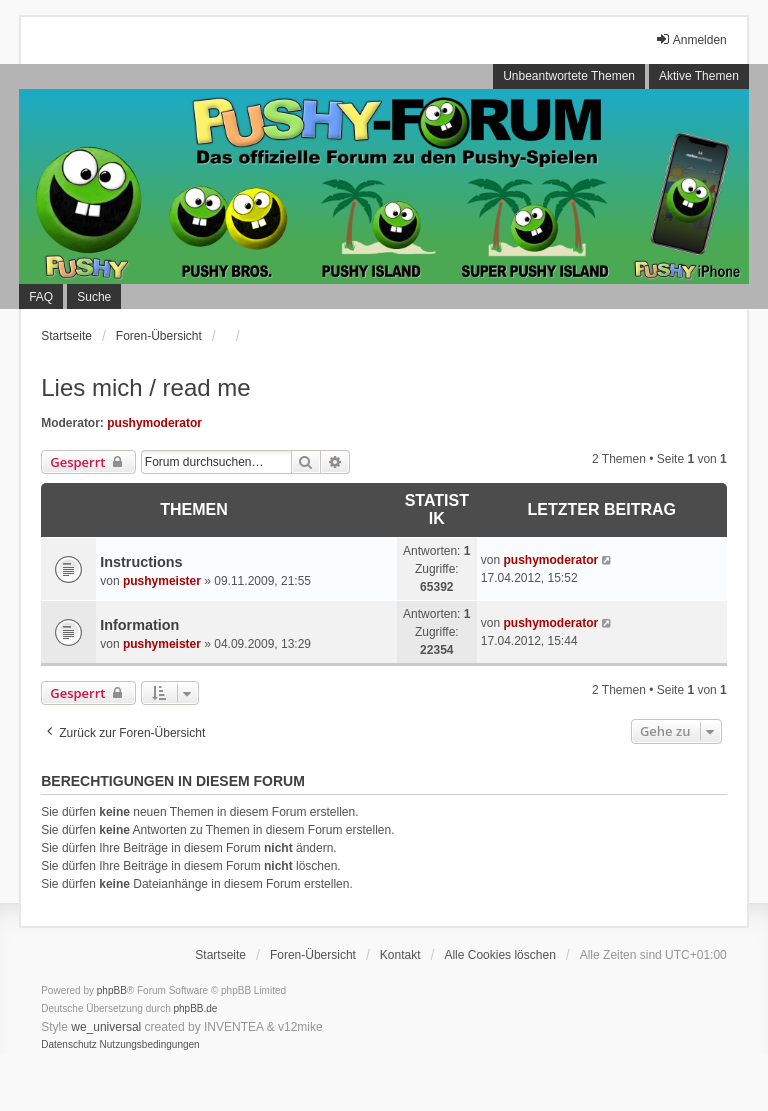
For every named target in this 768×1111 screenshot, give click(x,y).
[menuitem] (69, 1045)
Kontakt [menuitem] (400, 955)
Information (139, 625)
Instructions (141, 562)
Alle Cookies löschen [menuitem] (499, 955)
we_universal (106, 1027)
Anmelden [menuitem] (691, 39)
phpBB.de (196, 1008)
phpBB (112, 990)
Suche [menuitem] (94, 297)
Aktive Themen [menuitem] (699, 76)
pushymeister (162, 581)
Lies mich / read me (145, 387)
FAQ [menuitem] (41, 297)
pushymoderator (154, 423)
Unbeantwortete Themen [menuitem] (569, 76)
